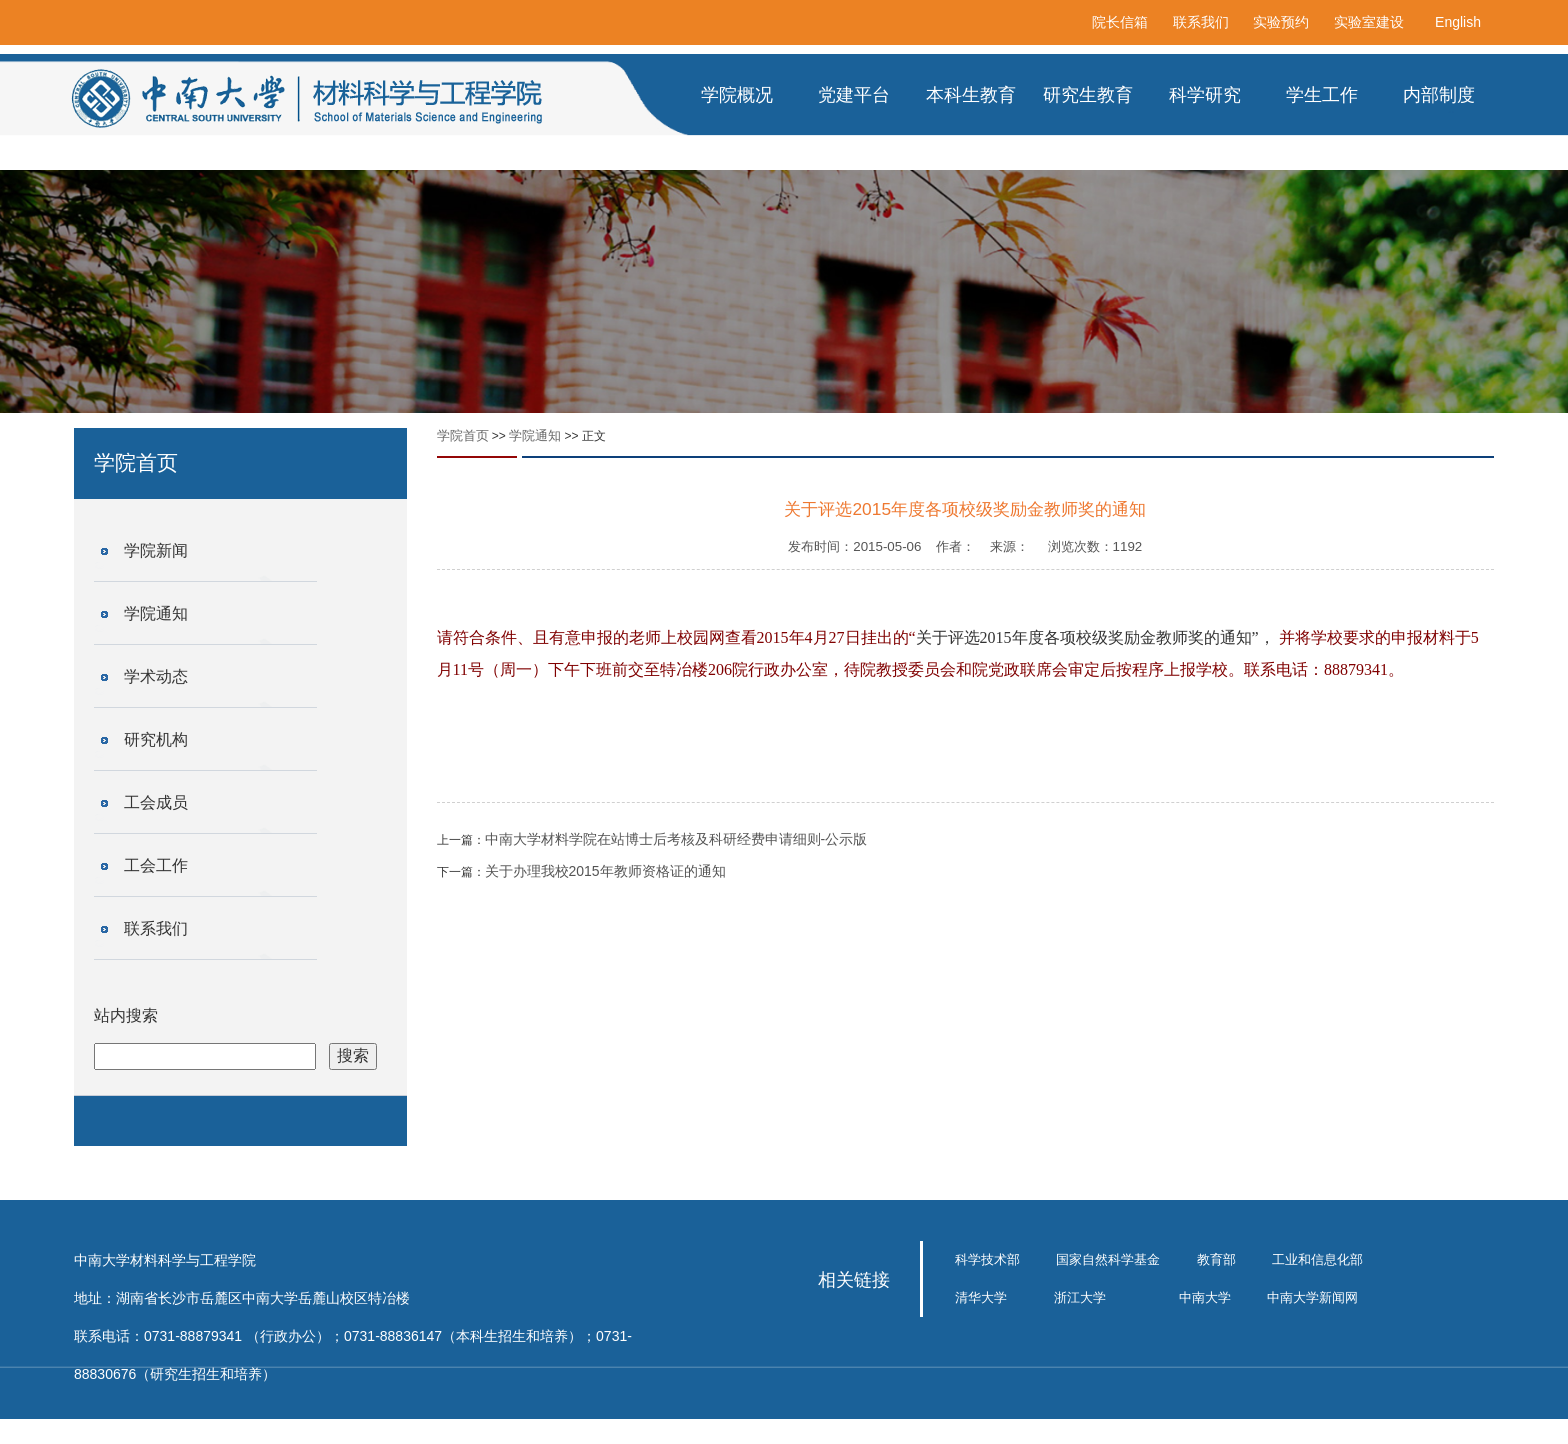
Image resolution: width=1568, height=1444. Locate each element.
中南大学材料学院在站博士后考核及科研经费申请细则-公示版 (676, 839)
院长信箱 (1120, 22)
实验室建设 (1369, 22)
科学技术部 (987, 1259)
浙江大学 (1080, 1297)
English (1458, 22)
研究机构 (156, 739)
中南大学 (1205, 1297)
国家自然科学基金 (1108, 1259)
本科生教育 (971, 95)
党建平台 (854, 95)
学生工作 (1322, 95)
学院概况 (737, 95)
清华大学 (981, 1297)
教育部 (1216, 1259)
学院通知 (156, 613)
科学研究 (1205, 95)
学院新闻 (156, 550)
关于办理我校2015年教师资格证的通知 (605, 871)
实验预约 (1281, 22)
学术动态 (156, 676)
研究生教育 (1088, 95)
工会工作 (156, 865)
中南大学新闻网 (1312, 1297)
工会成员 (156, 802)
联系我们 (1201, 22)
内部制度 (1439, 95)
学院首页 (463, 435)
